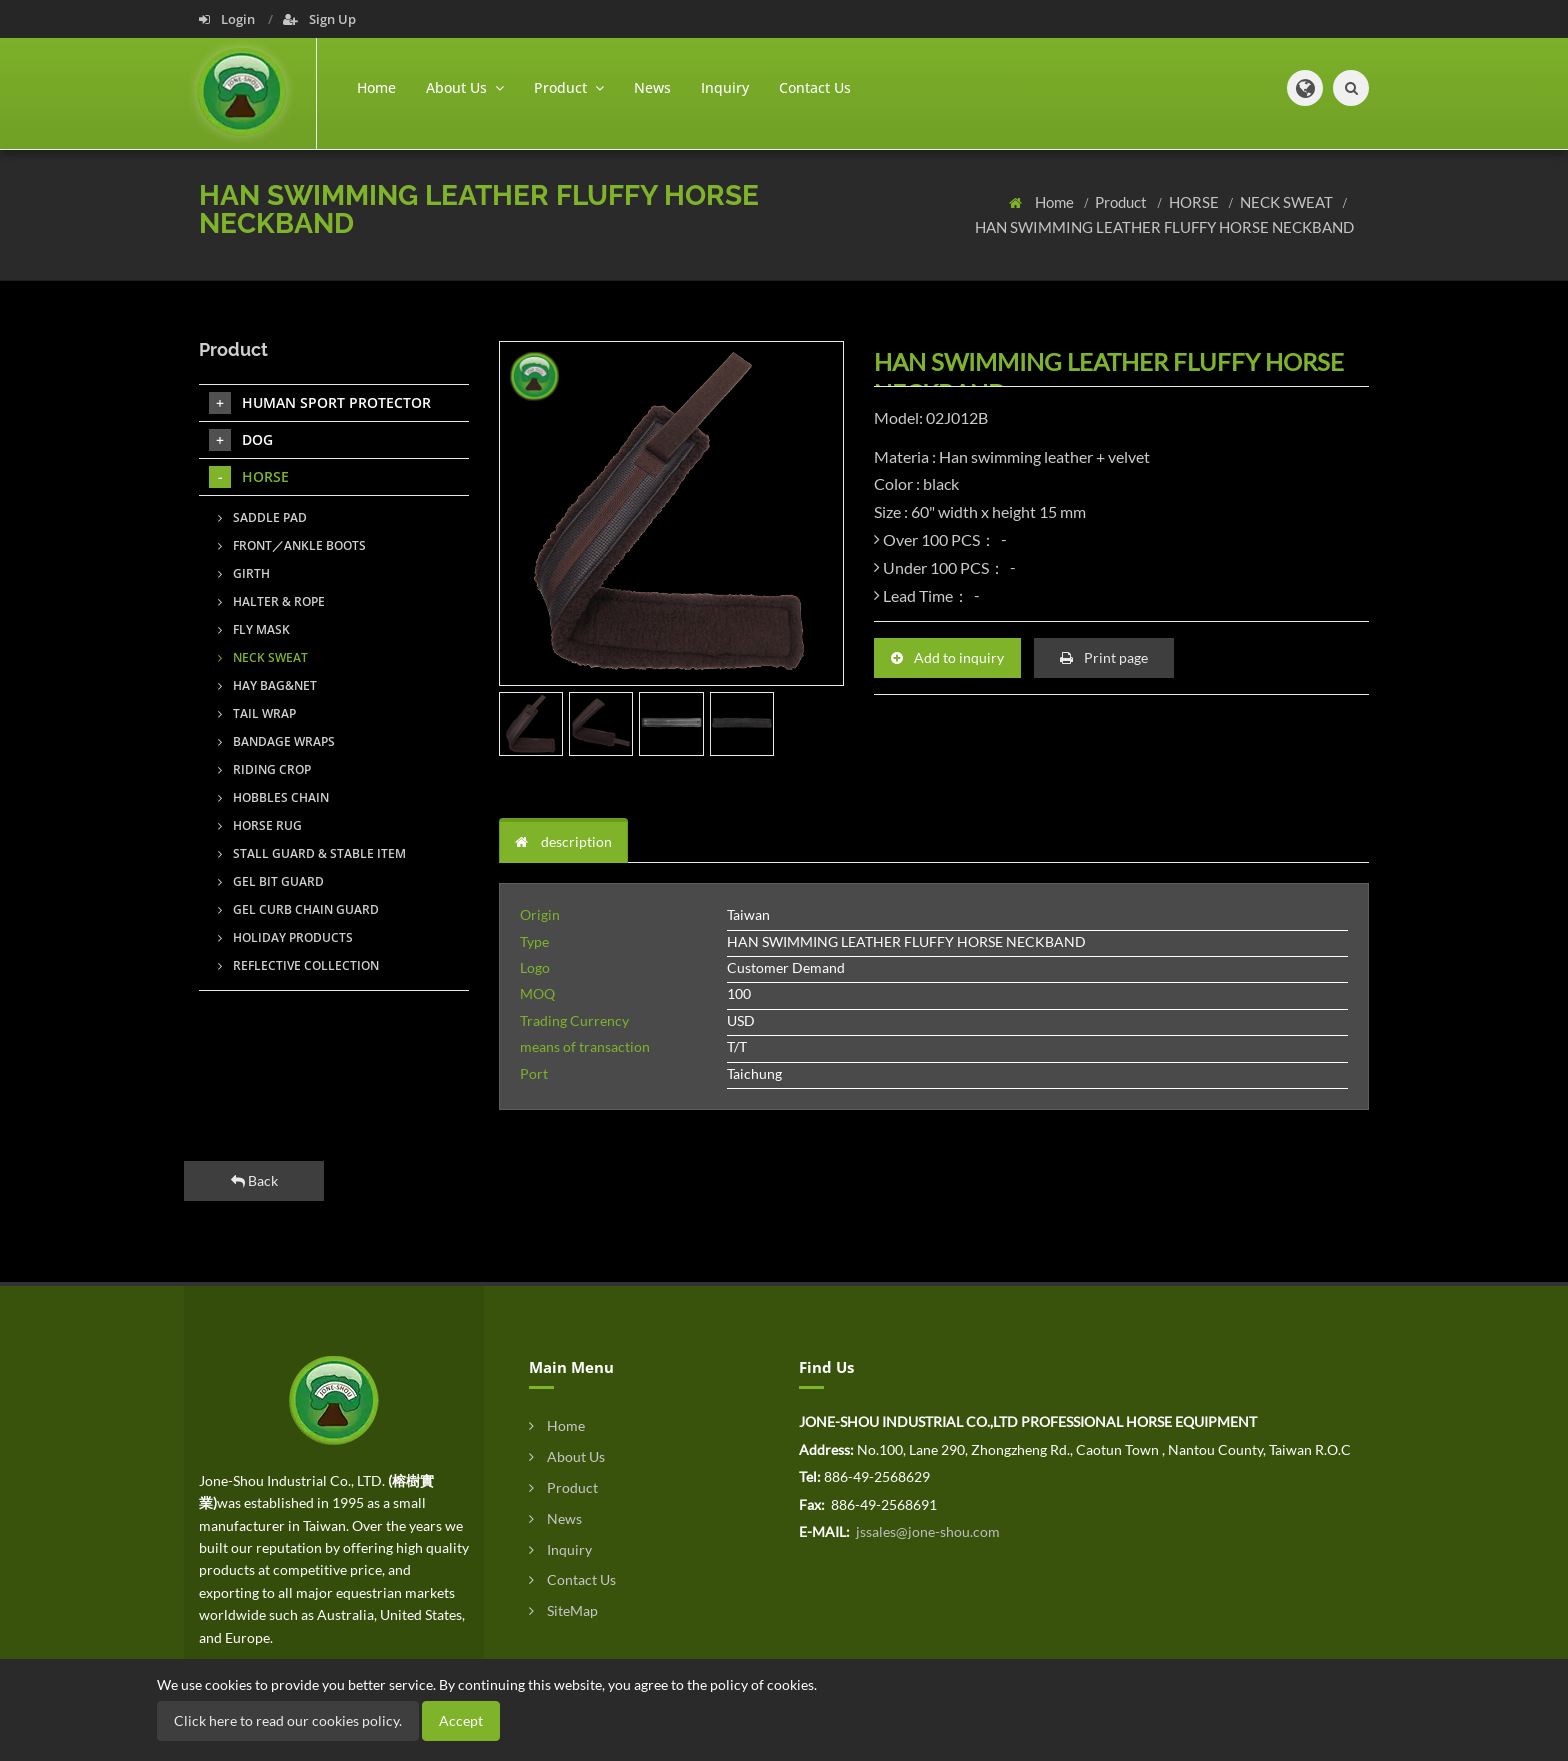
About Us (567, 1456)
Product (1122, 202)
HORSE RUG (260, 825)
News (652, 87)
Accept (461, 1720)
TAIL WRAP (257, 713)
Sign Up (319, 19)
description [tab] (563, 841)
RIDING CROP (264, 769)
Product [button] (569, 87)
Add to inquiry (947, 657)
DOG (241, 440)
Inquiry (725, 87)
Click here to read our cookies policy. (288, 1720)
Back (254, 1180)
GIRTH (244, 573)
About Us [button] (465, 87)
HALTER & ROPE (271, 601)
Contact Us (815, 87)
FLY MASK (254, 629)
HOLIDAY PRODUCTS (285, 937)
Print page (1104, 657)
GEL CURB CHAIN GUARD (298, 909)
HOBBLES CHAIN (273, 797)
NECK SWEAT (1288, 202)
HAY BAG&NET (267, 685)
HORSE (1195, 202)
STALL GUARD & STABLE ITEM (312, 853)
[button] (1305, 88)
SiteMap (563, 1610)
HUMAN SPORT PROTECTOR (320, 403)
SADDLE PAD (262, 517)
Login (228, 19)
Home (376, 87)
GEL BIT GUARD (271, 881)
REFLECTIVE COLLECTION (298, 965)
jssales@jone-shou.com (926, 1531)
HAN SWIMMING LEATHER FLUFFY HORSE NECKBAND (1164, 227)
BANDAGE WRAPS (276, 741)
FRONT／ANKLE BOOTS (292, 545)
